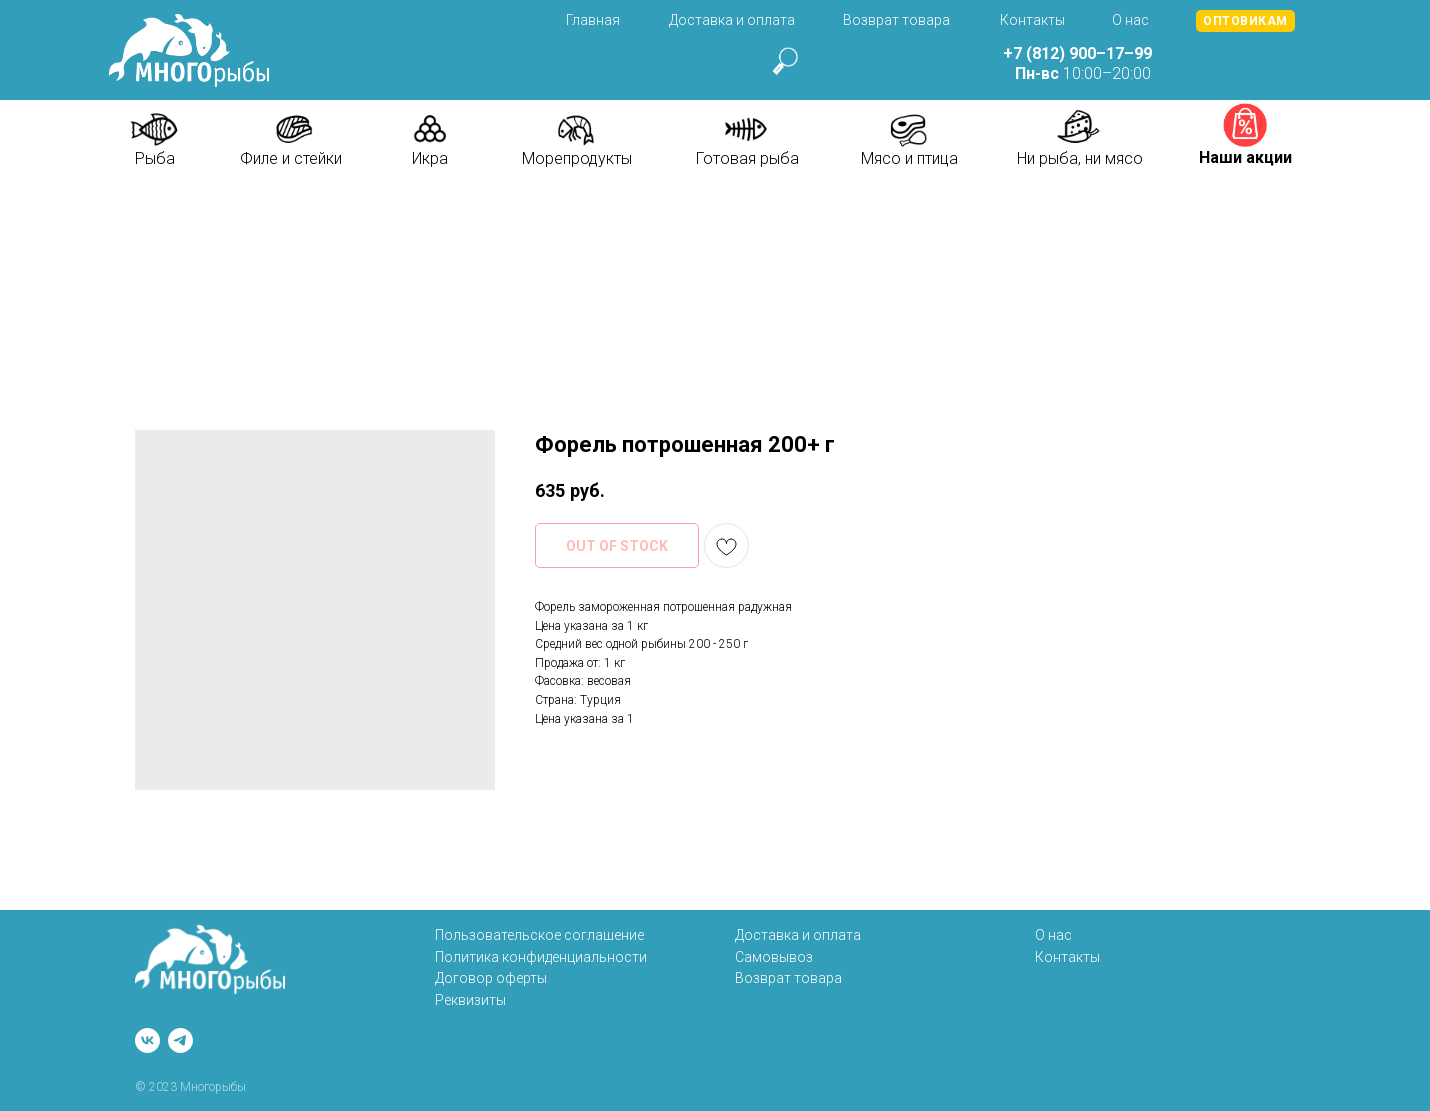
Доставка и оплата (732, 20)
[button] (1245, 21)
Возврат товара (896, 20)
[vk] (147, 1040)
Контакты (1032, 20)
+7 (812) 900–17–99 (1077, 53)
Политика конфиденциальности (541, 957)
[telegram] (180, 1040)
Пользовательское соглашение (539, 935)
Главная (593, 20)
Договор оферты (491, 978)
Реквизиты (470, 1000)
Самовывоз (774, 957)
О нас (1130, 20)
